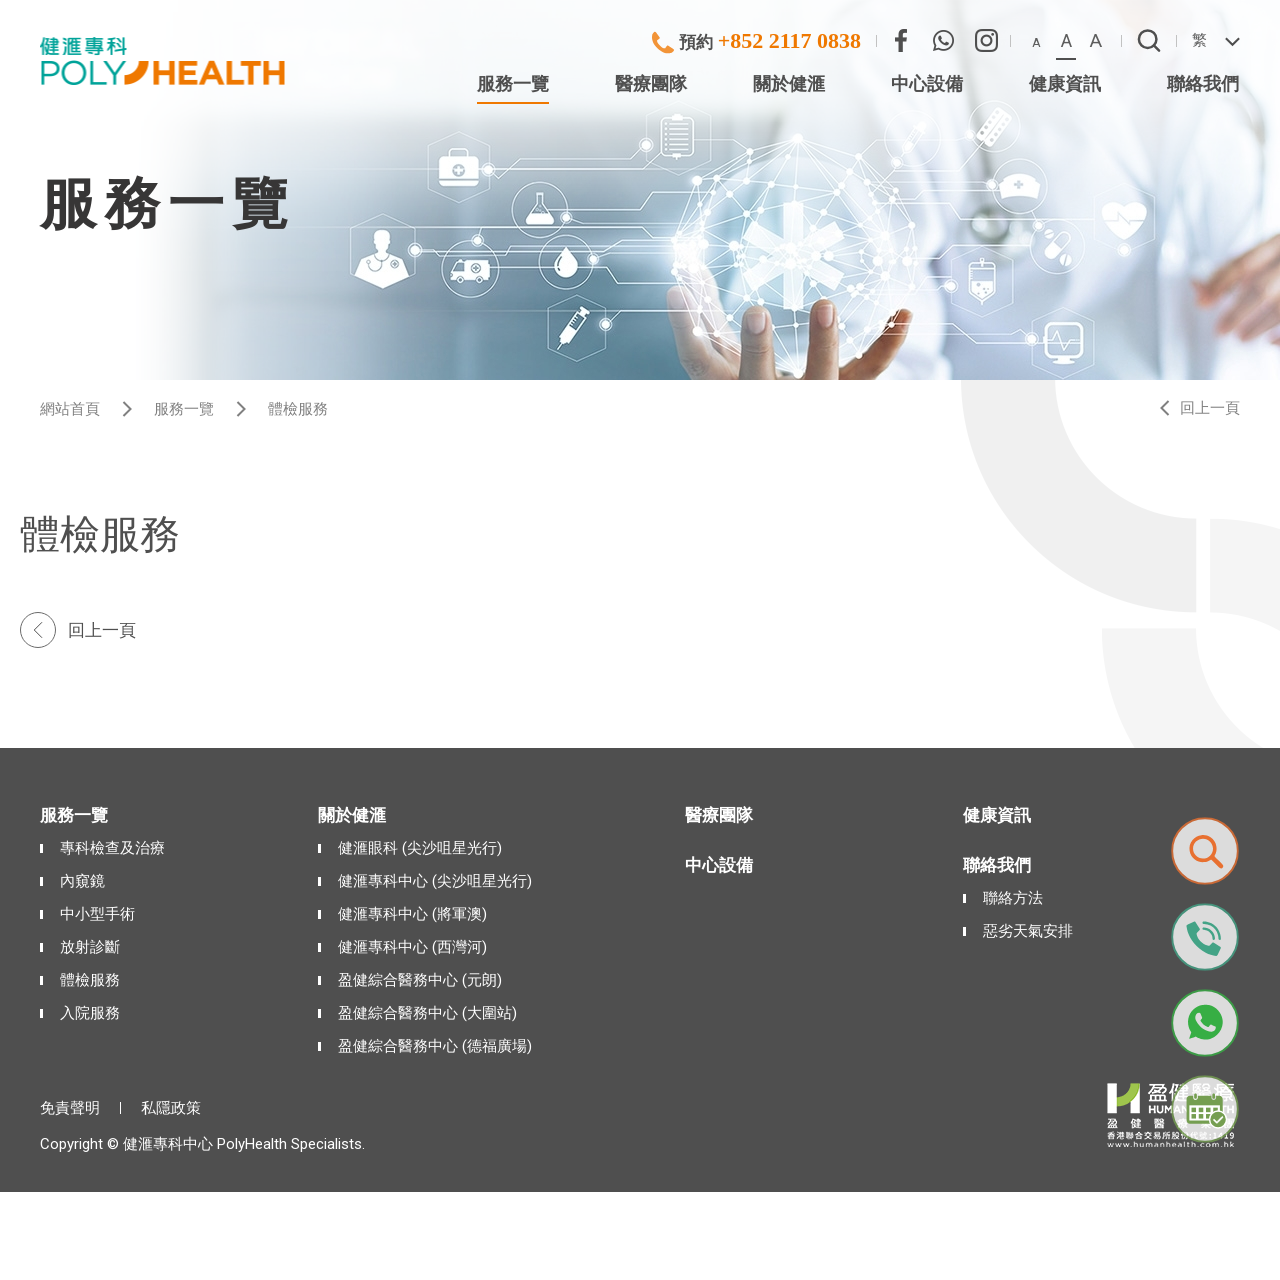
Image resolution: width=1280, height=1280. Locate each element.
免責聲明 (70, 1108)
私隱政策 (171, 1108)
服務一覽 (184, 409)
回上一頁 (1210, 408)
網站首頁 (70, 409)
